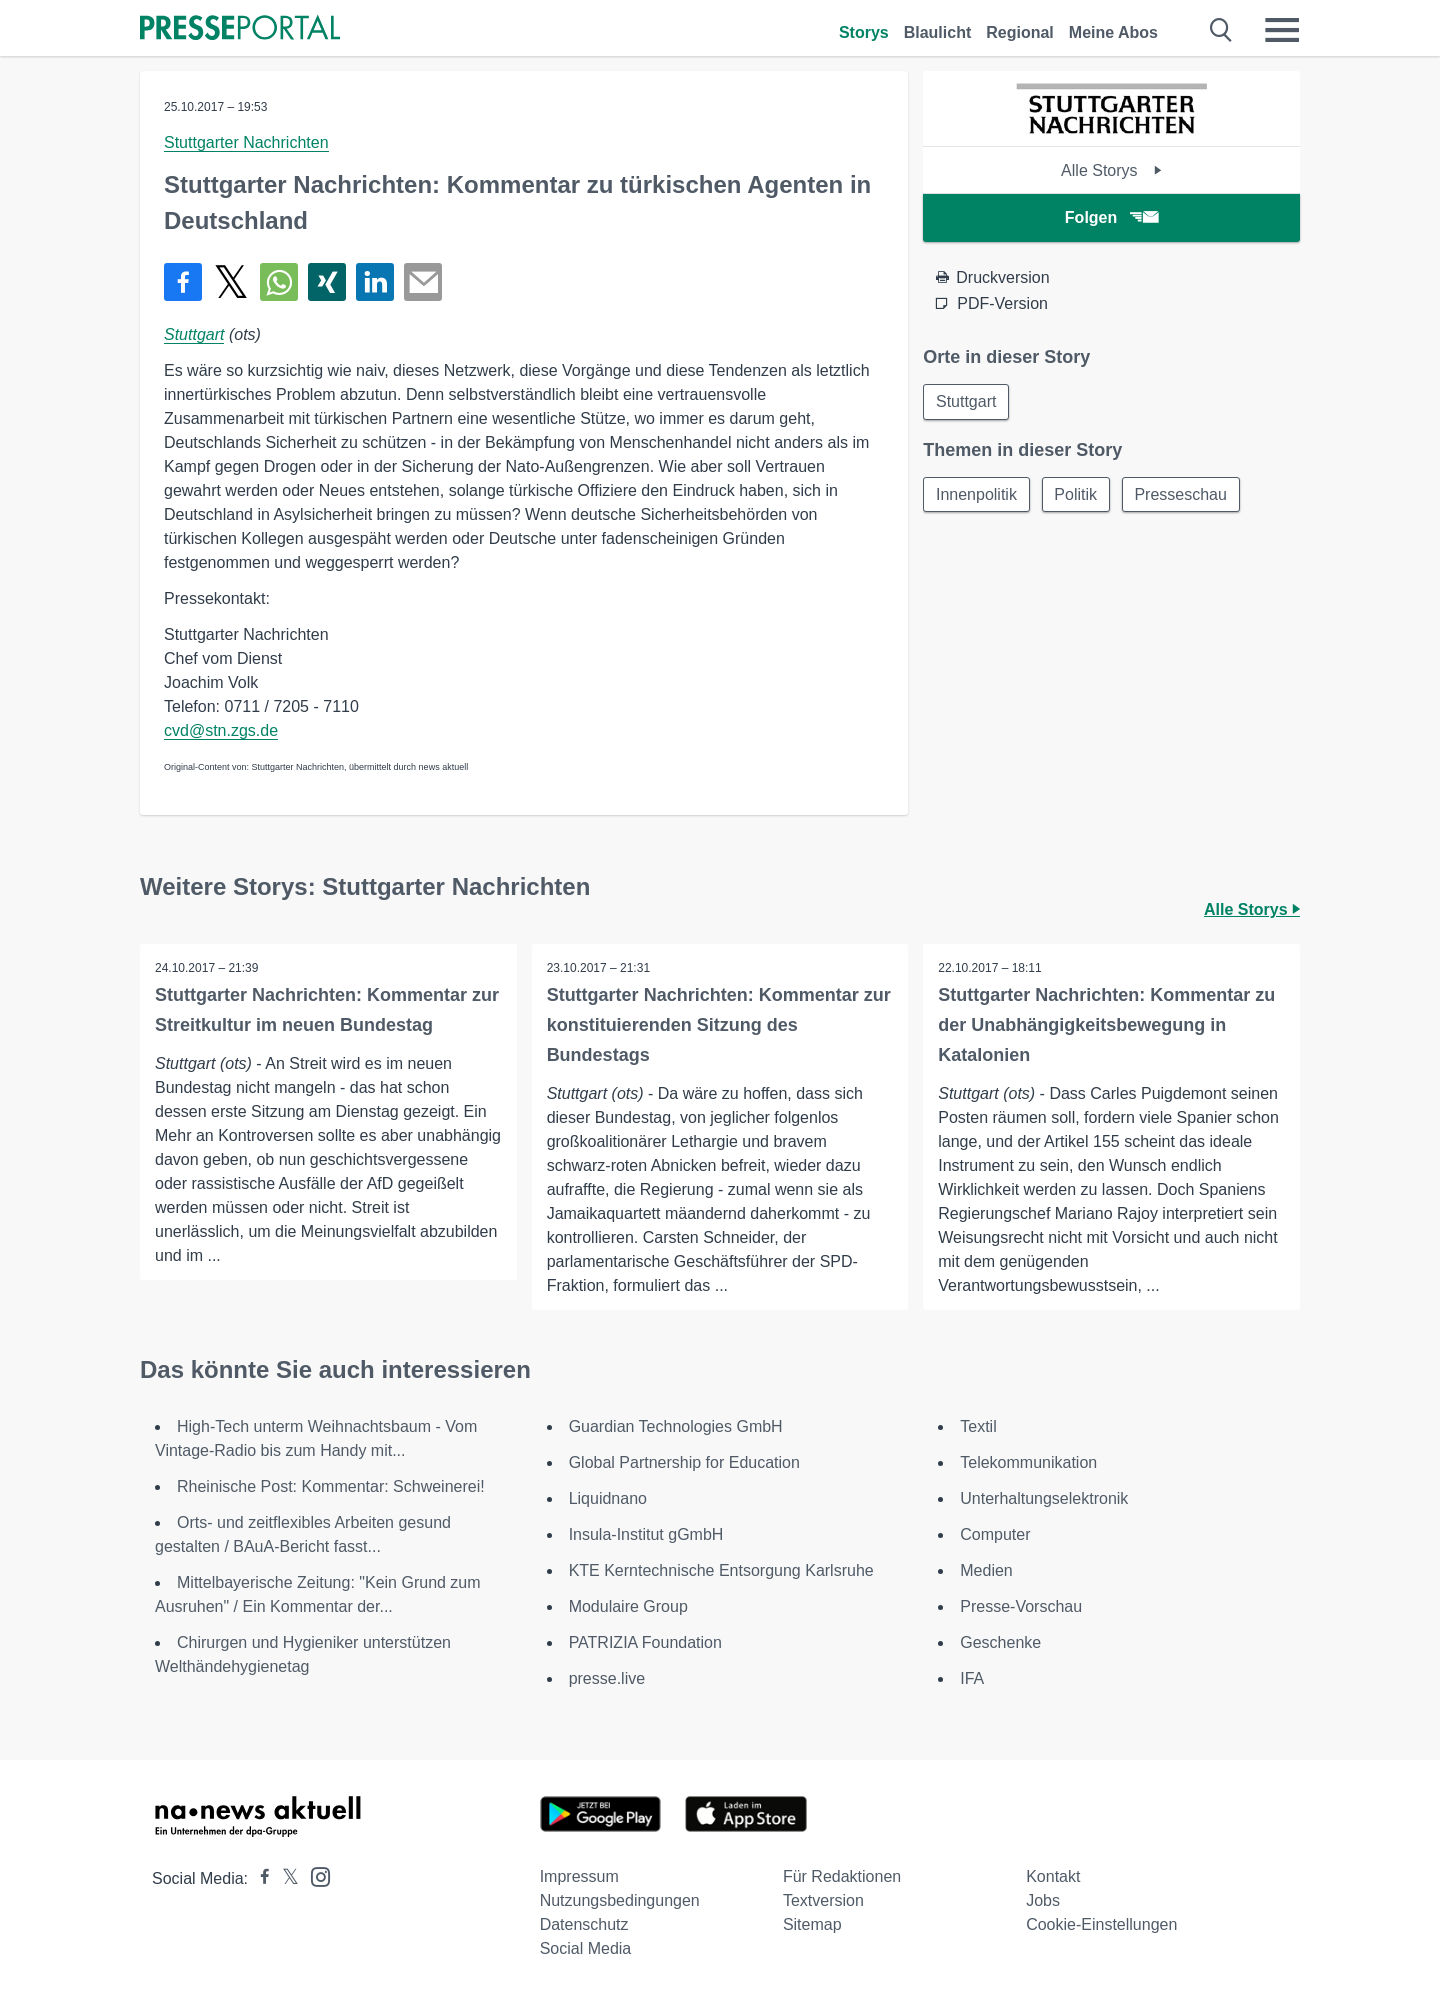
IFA (972, 1678)
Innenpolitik (976, 494)
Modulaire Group (628, 1606)
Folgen (1111, 217)
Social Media (586, 1948)
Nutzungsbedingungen (620, 1900)
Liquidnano (608, 1498)
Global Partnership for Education (684, 1462)
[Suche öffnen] (1221, 30)
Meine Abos (1113, 32)
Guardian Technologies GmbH (676, 1426)
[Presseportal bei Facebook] (259, 1878)
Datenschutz (584, 1924)
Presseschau (1182, 494)
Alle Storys (1111, 170)
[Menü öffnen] (1282, 30)
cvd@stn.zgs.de (221, 730)
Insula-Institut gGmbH (646, 1534)
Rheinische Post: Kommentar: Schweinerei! (331, 1486)
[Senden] (423, 282)
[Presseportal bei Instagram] (314, 1875)
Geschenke (1000, 1642)
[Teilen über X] (231, 282)
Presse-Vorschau (1021, 1606)
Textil (978, 1426)
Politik (1076, 494)
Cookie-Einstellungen (1101, 1924)
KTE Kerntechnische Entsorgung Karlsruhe (721, 1570)
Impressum (579, 1876)
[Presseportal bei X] (284, 1878)
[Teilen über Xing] (327, 282)
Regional (1020, 32)
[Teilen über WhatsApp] (279, 282)
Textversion (823, 1900)
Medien (986, 1570)
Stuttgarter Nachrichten (246, 142)
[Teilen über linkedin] (375, 282)
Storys (864, 32)
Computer (995, 1534)
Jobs (1043, 1900)
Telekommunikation (1028, 1462)
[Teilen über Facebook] (183, 282)
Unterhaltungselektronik (1044, 1498)
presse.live (607, 1678)
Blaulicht (938, 32)
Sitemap (812, 1924)
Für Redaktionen (842, 1876)
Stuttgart (194, 334)
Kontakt (1053, 1876)
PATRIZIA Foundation (645, 1642)
